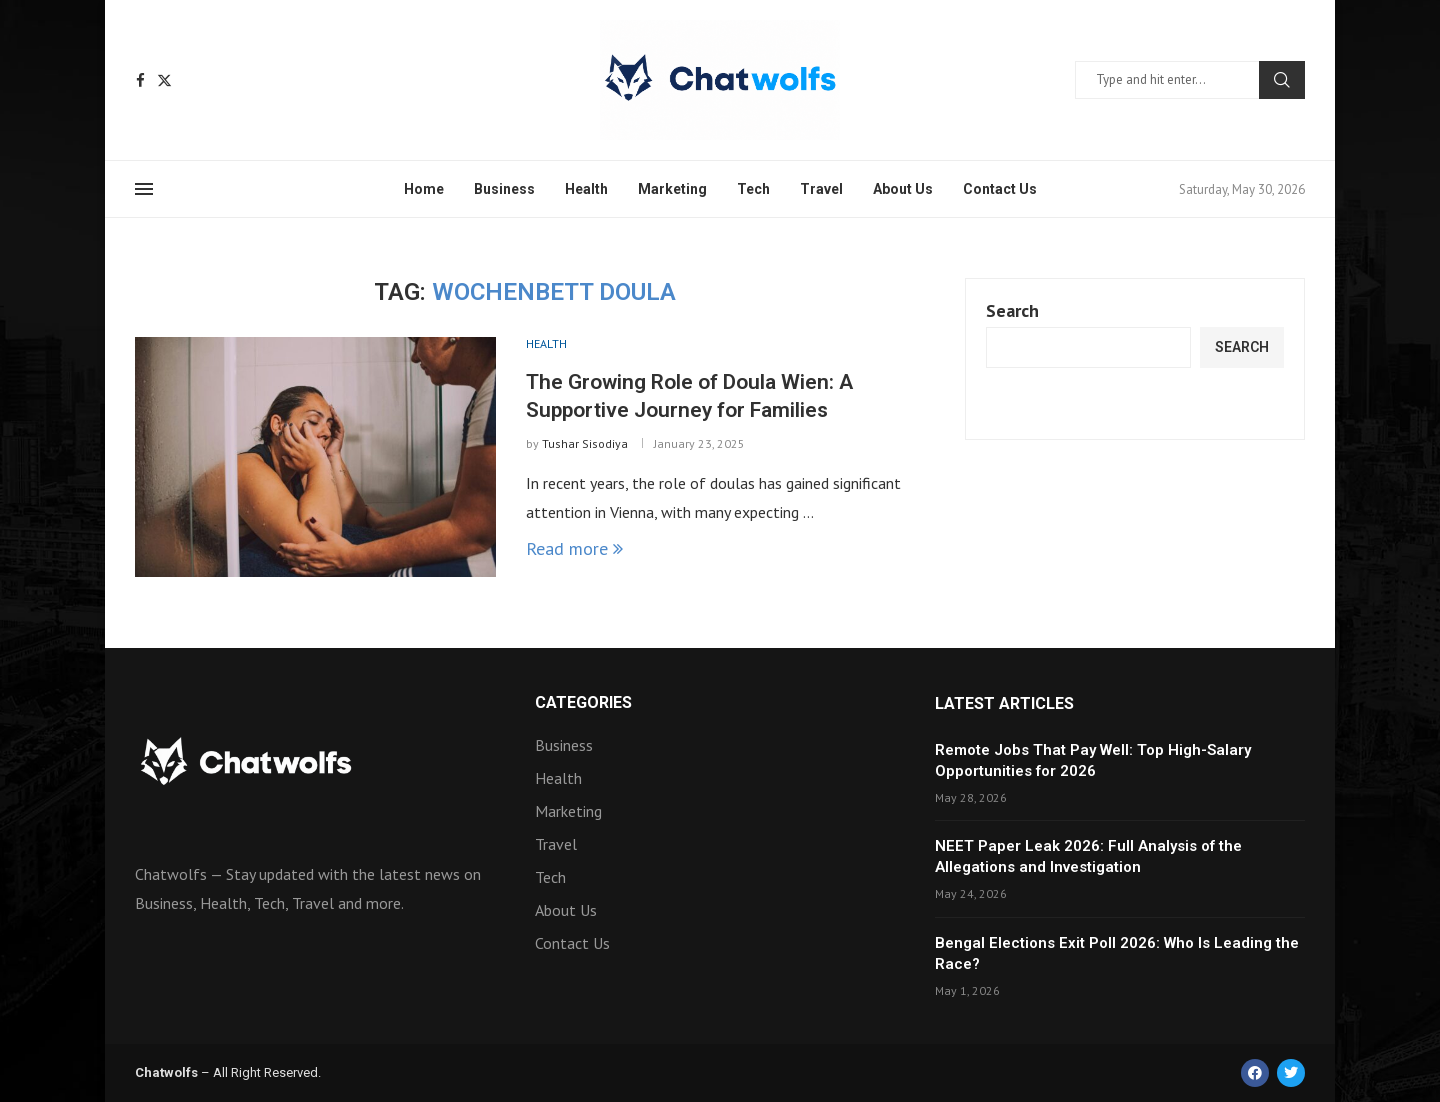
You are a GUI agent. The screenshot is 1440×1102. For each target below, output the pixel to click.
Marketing (672, 189)
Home (424, 189)
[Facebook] (140, 80)
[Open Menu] (144, 189)
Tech (753, 189)
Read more (574, 548)
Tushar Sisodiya (585, 443)
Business (504, 189)
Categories (583, 703)
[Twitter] (164, 80)
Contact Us (1000, 189)
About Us (903, 189)
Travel (821, 189)
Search (1282, 80)
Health (586, 189)
